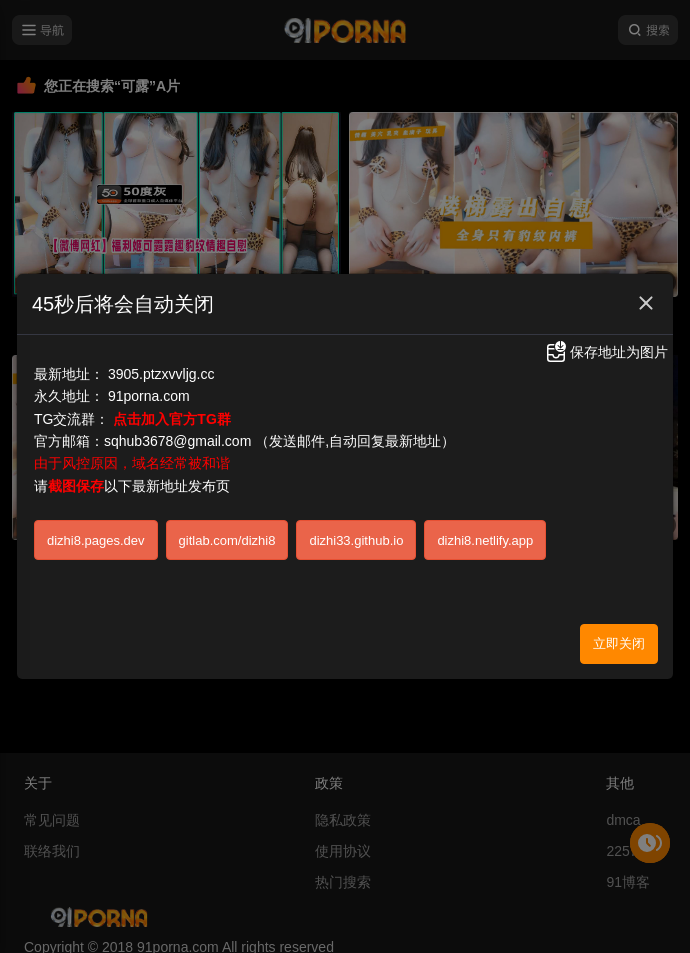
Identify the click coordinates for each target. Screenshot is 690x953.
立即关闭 (619, 639)
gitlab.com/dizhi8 (227, 535)
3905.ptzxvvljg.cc (161, 369)
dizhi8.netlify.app (485, 535)
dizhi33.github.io (356, 535)
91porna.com (149, 392)
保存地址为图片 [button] (606, 348)
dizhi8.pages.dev (96, 535)
